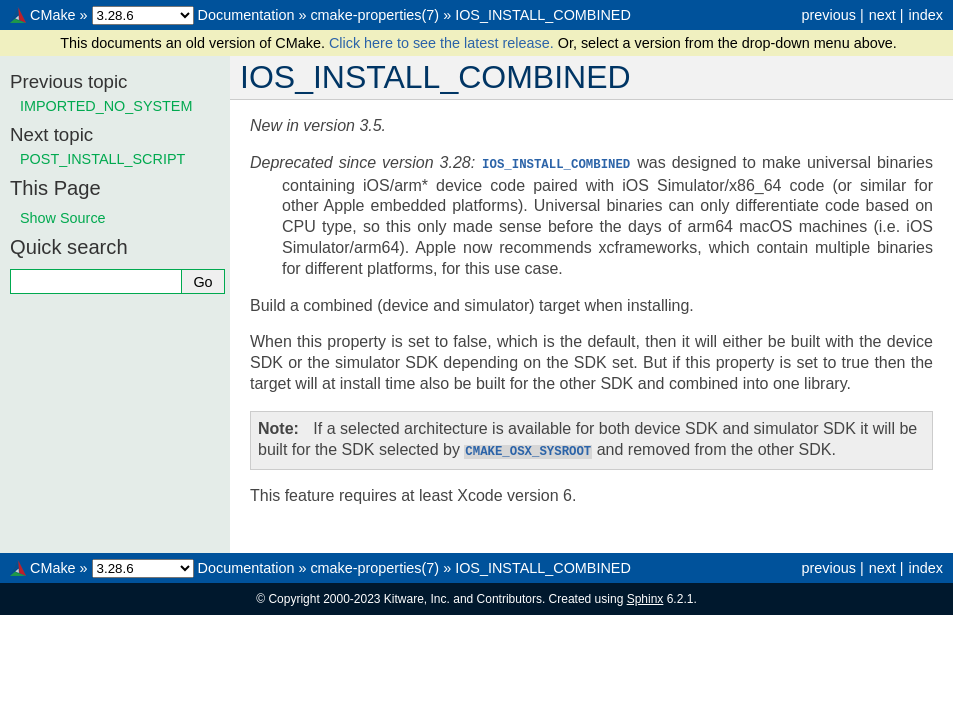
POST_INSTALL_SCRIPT (102, 159)
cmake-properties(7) (374, 15)
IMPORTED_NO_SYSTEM (106, 106)
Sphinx (645, 597)
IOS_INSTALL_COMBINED (543, 15)
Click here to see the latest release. (443, 43)
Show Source (63, 218)
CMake (53, 15)
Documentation (246, 15)
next (882, 15)
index (926, 15)
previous (828, 15)
